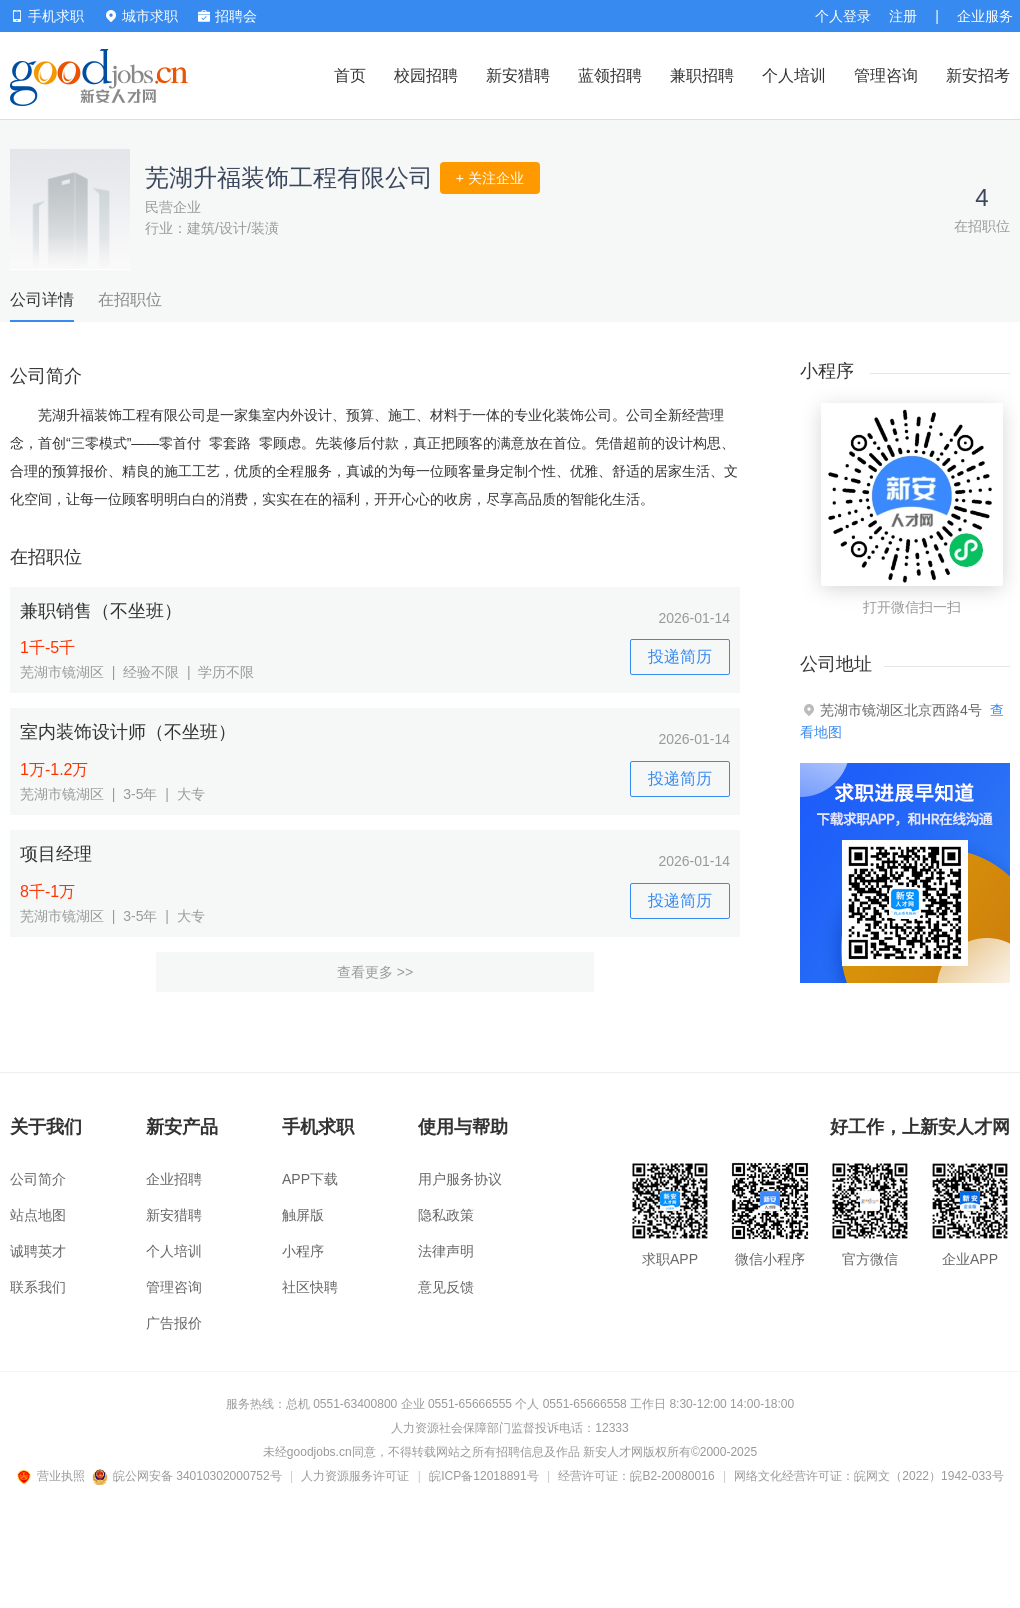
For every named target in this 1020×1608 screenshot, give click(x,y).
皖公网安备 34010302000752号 (188, 1476)
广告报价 (174, 1323)
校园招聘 (426, 75)
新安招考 (978, 75)
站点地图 (38, 1215)
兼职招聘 (702, 75)
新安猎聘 (518, 75)
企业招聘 (174, 1179)
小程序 (303, 1251)
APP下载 (310, 1179)
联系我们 (38, 1287)
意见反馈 (446, 1287)
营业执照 (54, 1476)
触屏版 (303, 1215)
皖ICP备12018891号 (483, 1476)
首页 (350, 75)
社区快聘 (310, 1287)
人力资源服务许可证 (355, 1476)
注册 (903, 16)
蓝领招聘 (610, 75)
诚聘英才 (38, 1251)
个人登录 (843, 16)
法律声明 (446, 1251)
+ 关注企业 (490, 178)
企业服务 (985, 16)
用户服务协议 (460, 1179)
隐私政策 (446, 1215)
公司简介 (38, 1179)
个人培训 (794, 75)
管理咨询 (886, 75)
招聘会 (227, 16)
